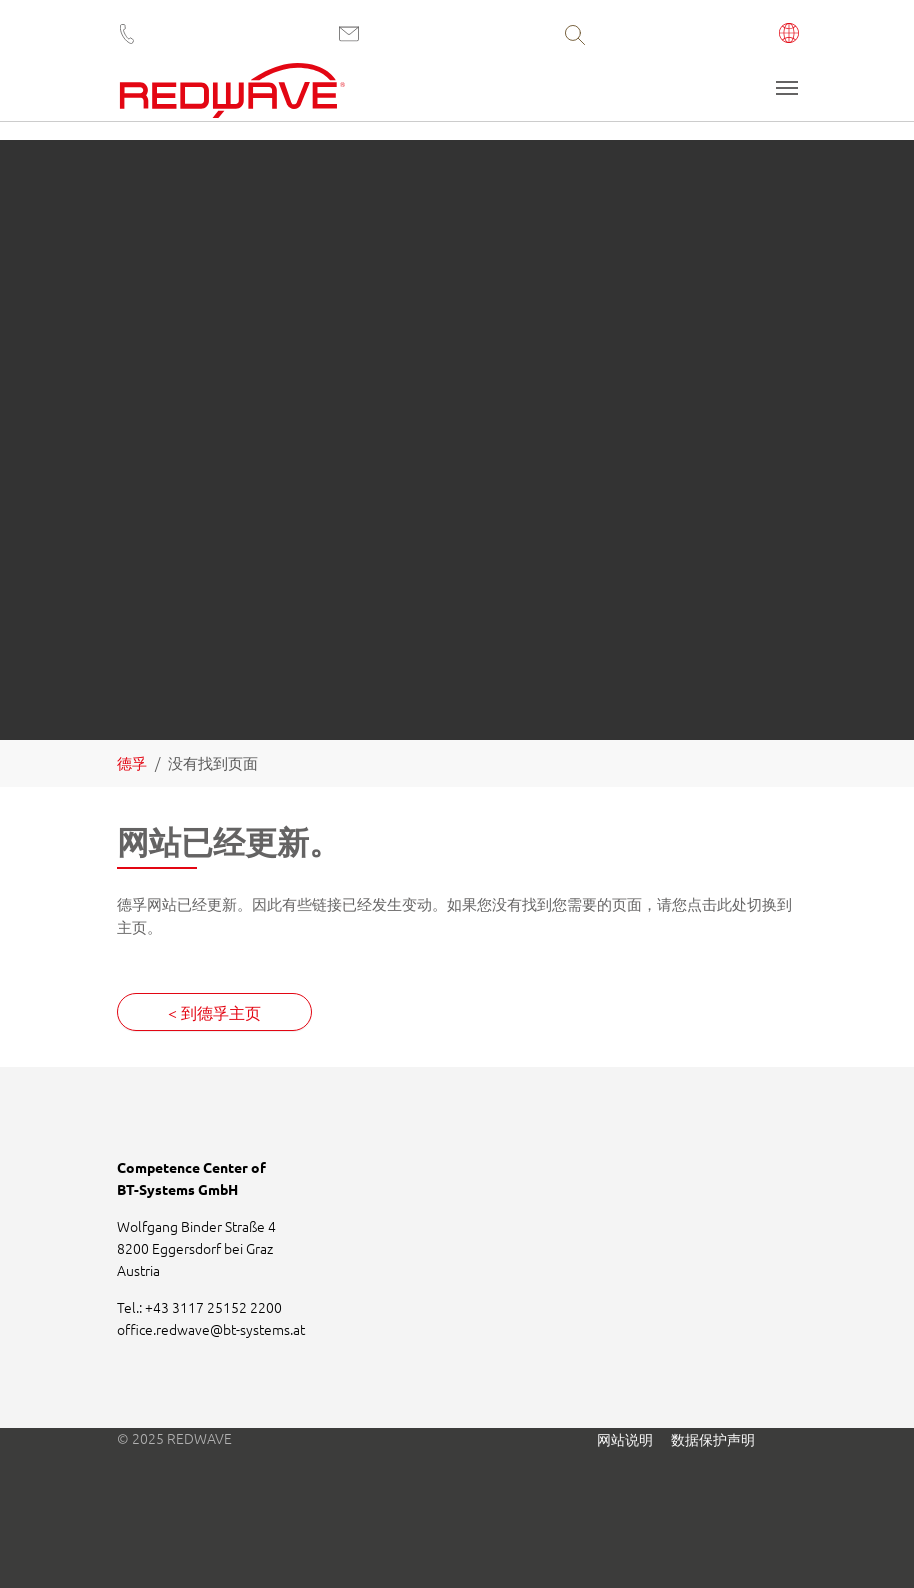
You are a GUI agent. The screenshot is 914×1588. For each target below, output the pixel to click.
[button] (789, 35)
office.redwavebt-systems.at (211, 1329)
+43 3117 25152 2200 (213, 1307)
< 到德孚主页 (214, 1012)
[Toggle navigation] (787, 88)
